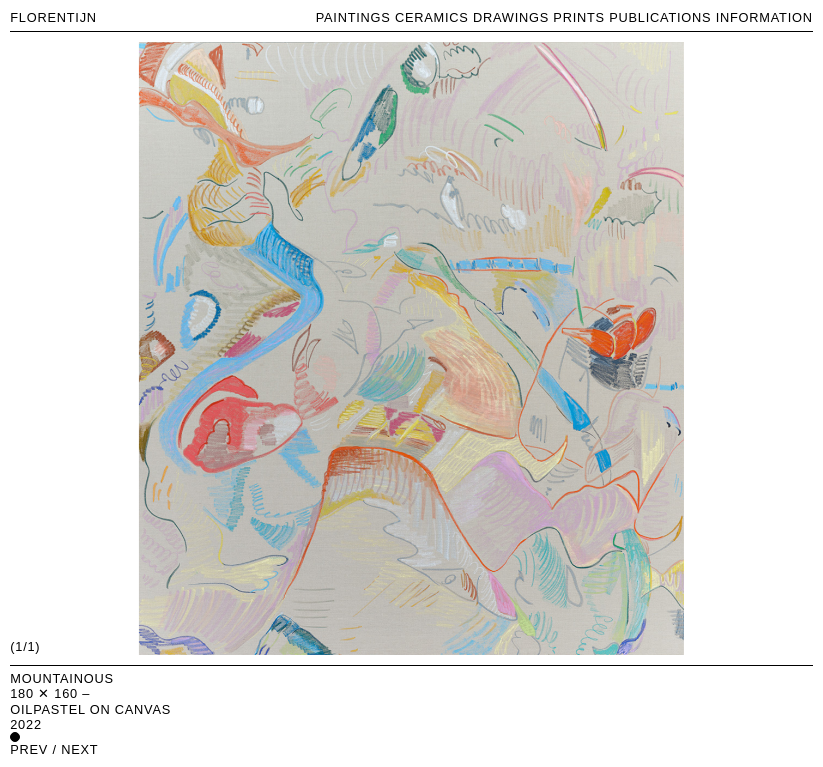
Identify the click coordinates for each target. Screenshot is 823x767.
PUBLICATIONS (660, 17)
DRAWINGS (511, 17)
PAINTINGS (353, 17)
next (79, 749)
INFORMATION (764, 17)
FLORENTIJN (53, 17)
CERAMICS (432, 17)
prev (29, 749)
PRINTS (579, 17)
